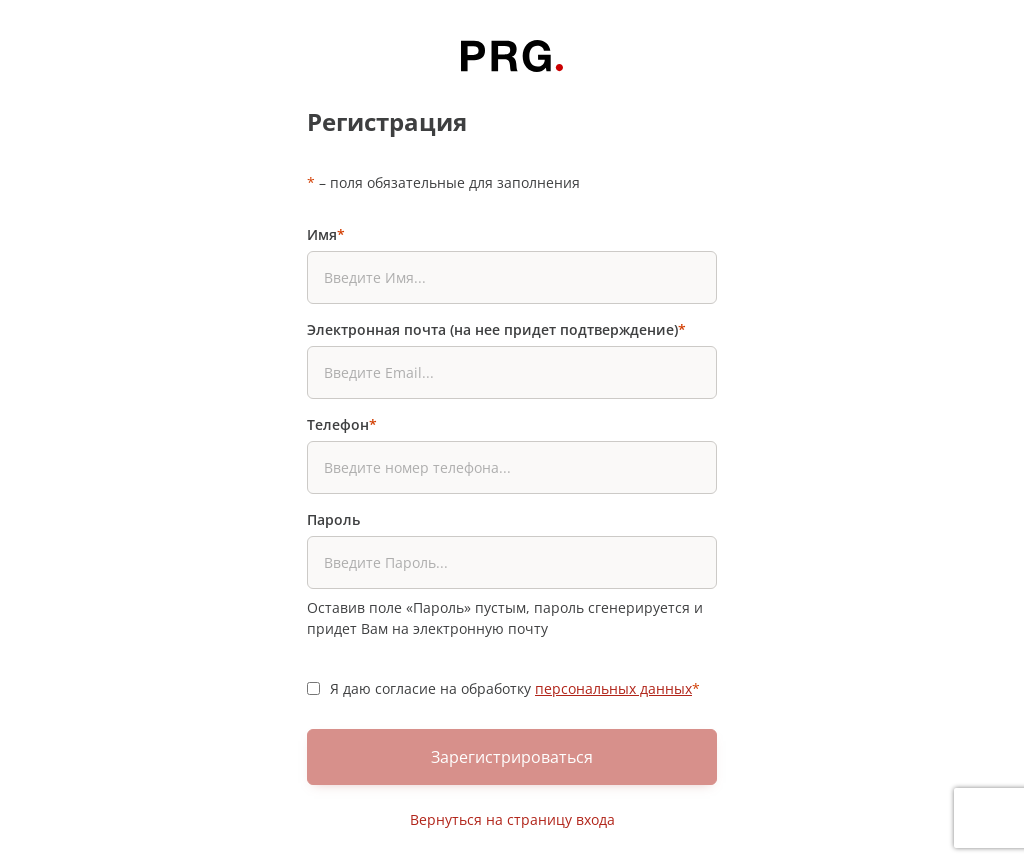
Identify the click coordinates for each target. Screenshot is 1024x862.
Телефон (342, 424)
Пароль (333, 519)
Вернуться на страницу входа (512, 819)
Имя (326, 234)
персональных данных (613, 688)
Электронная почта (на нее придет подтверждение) (496, 329)
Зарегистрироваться (512, 757)
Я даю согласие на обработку (515, 688)
